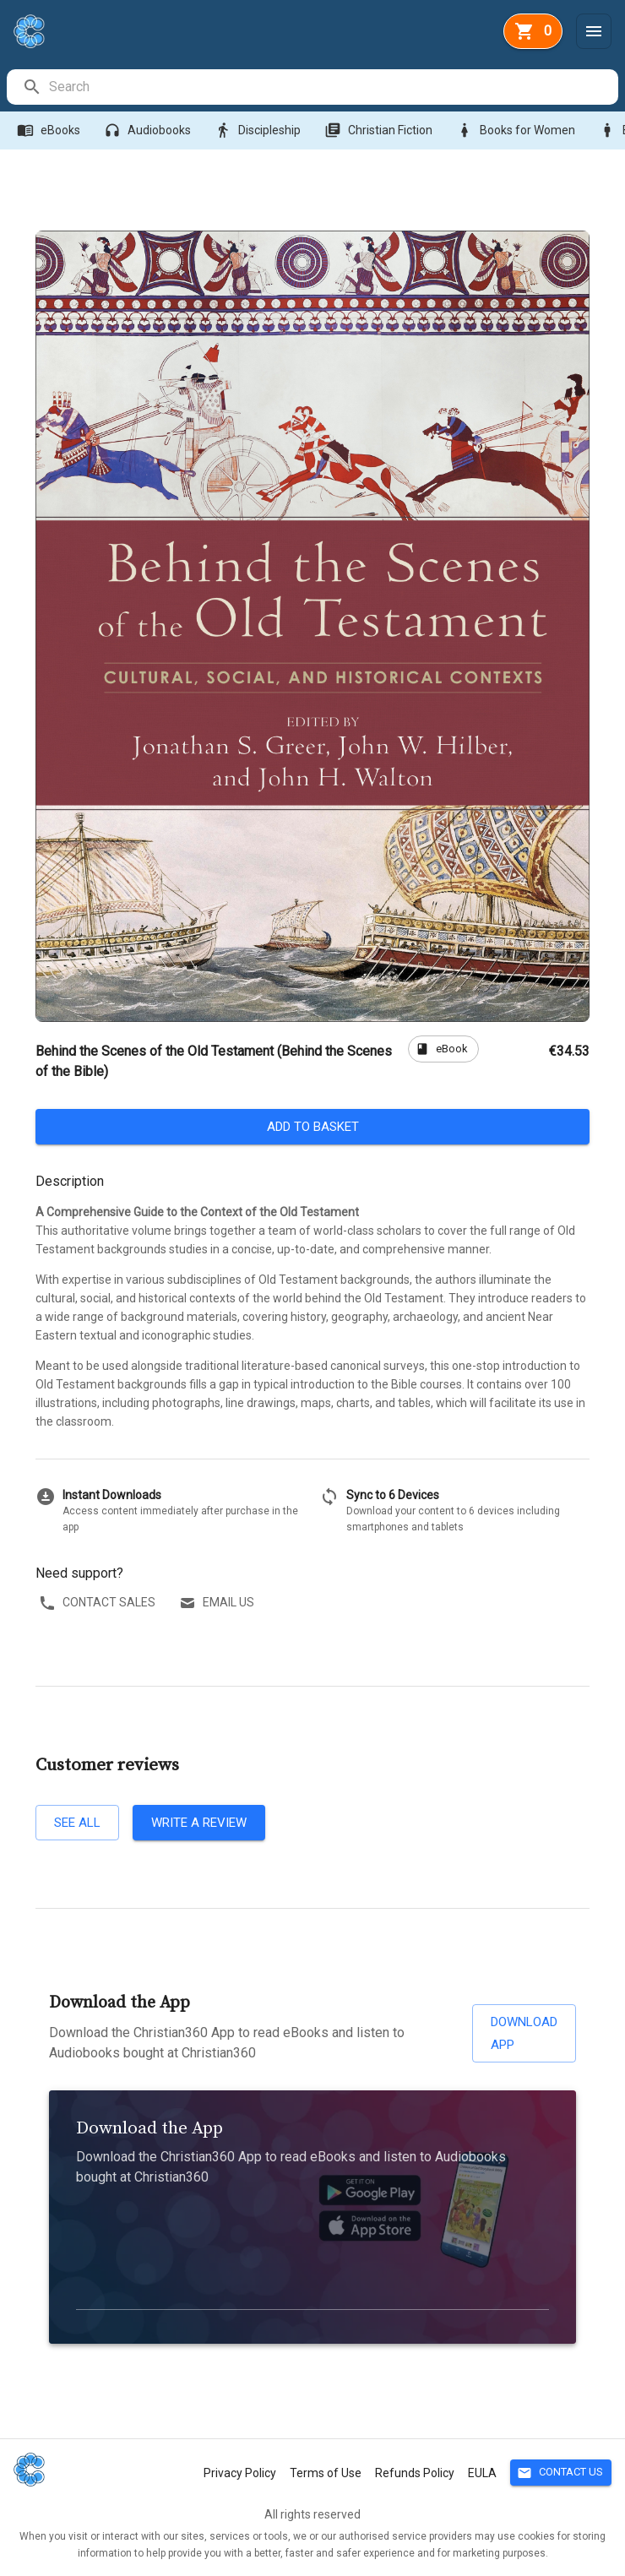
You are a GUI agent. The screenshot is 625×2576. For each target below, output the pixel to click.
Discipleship (259, 130)
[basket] (532, 31)
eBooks (50, 130)
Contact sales (98, 1602)
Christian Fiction (380, 130)
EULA (482, 2473)
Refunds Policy (414, 2473)
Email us (218, 1602)
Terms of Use (325, 2473)
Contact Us (560, 2472)
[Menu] (593, 31)
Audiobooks (149, 130)
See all (77, 1823)
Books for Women (517, 130)
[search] (333, 87)
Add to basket (312, 1126)
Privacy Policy (240, 2473)
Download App (524, 2033)
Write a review (199, 1822)
